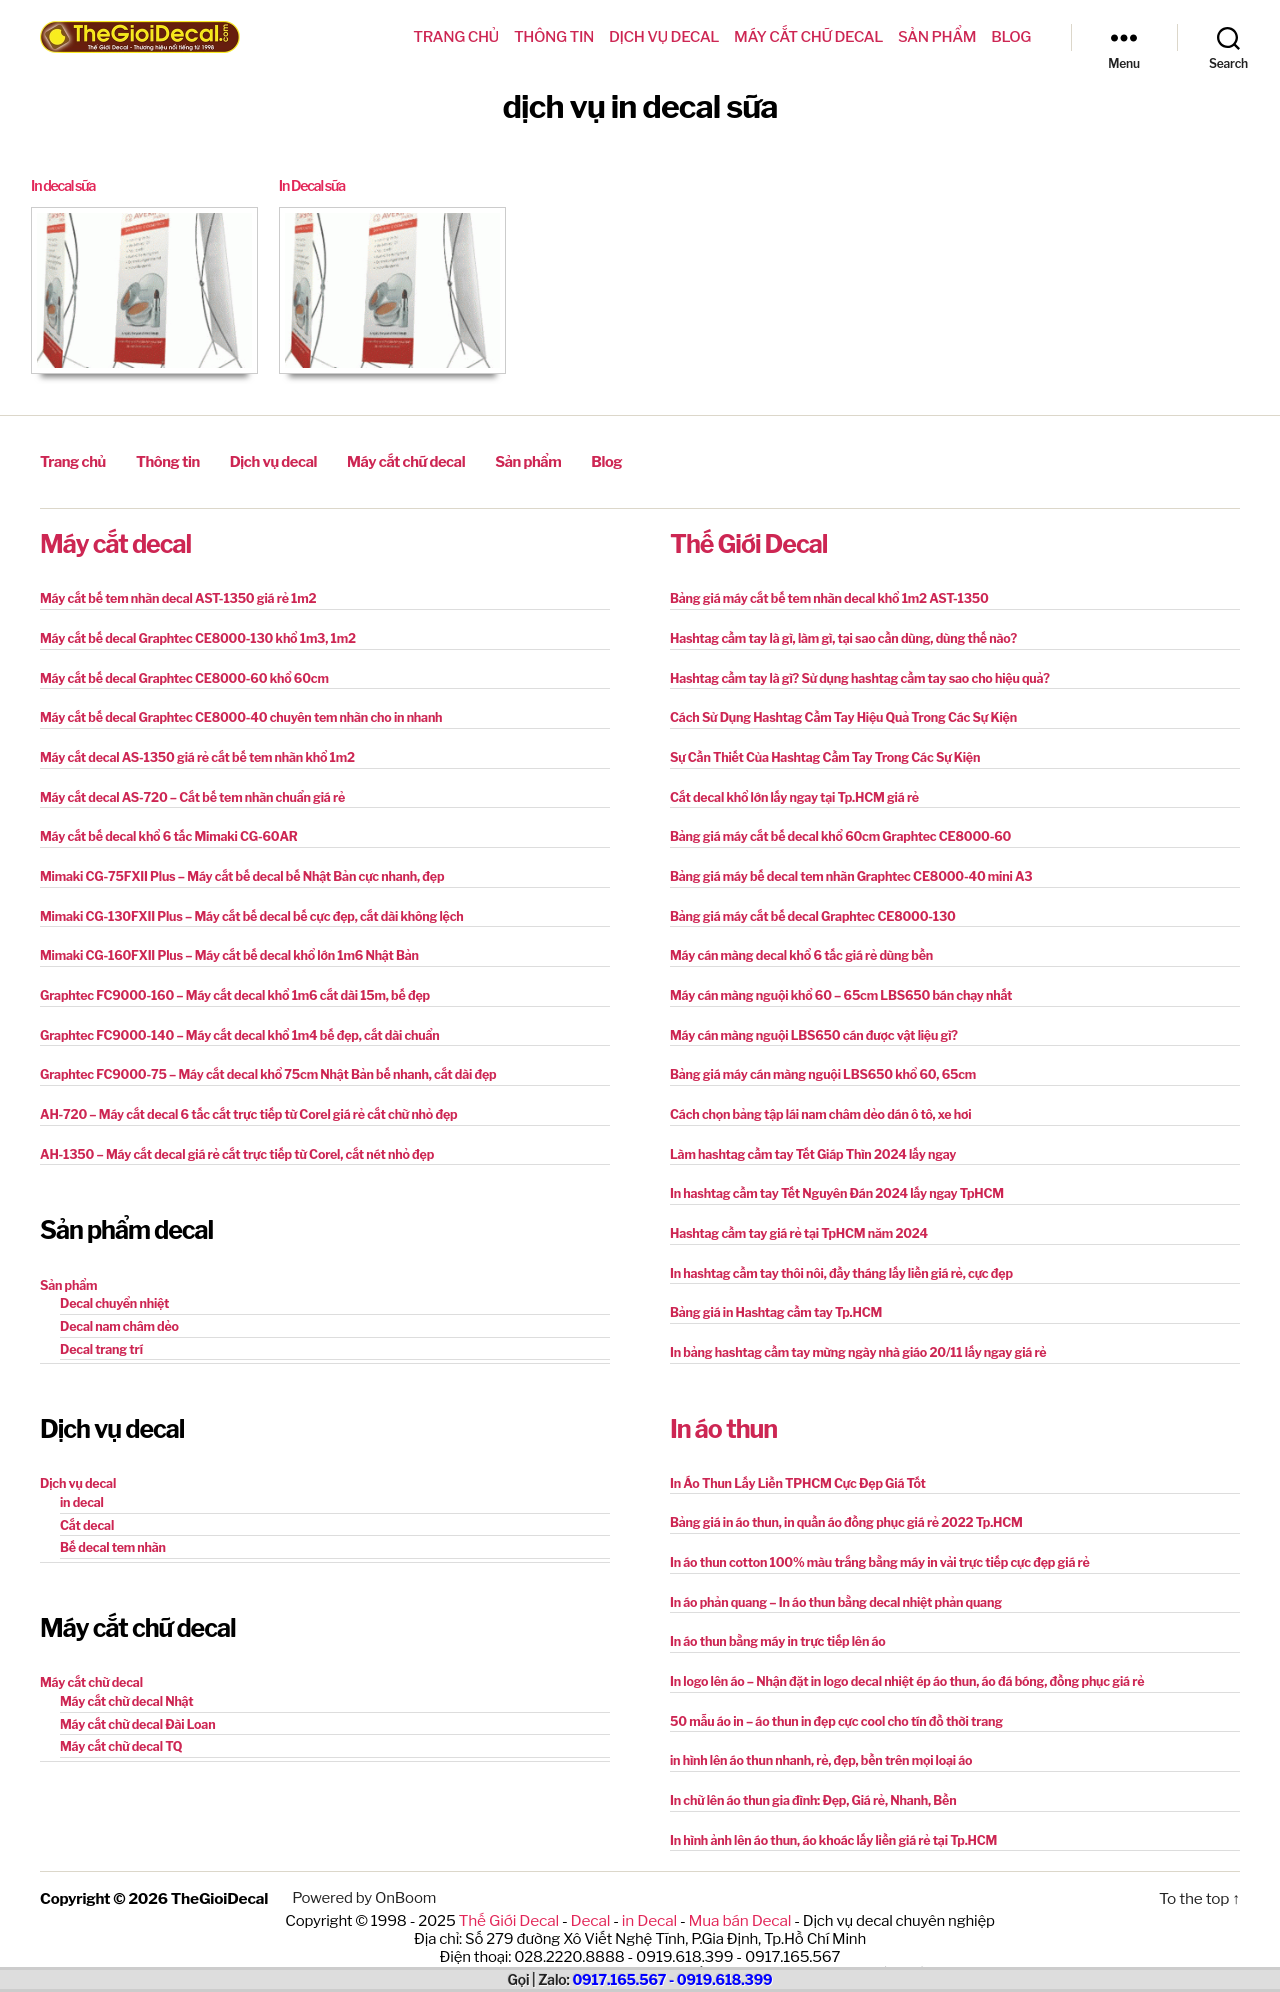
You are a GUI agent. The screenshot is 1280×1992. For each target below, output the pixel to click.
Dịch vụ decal (664, 37)
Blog (1011, 37)
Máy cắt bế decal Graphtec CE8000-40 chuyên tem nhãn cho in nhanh (234, 712)
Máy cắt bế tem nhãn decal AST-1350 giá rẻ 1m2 (173, 595)
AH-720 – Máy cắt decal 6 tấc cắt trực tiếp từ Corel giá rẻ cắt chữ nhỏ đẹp (241, 1102)
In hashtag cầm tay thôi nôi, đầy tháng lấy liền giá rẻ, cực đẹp (835, 1258)
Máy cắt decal (115, 541)
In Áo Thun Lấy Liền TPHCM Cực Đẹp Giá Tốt (793, 1466)
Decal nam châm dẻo (117, 1311)
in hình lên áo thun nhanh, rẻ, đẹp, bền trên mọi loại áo (815, 1739)
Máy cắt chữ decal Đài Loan (135, 1704)
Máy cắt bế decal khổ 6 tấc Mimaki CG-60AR (164, 829)
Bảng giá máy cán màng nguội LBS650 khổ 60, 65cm (817, 1063)
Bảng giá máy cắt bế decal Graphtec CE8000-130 (807, 907)
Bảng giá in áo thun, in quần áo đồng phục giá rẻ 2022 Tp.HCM (840, 1505)
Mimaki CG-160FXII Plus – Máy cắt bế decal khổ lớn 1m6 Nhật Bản (222, 946)
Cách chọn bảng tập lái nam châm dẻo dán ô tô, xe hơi (815, 1102)
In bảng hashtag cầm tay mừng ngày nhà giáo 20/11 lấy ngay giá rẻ (851, 1336)
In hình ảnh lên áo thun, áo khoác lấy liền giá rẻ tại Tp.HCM (827, 1817)
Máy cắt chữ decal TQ (119, 1726)
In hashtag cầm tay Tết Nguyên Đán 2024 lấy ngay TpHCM (831, 1180)
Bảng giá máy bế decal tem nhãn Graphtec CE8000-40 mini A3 (844, 868)
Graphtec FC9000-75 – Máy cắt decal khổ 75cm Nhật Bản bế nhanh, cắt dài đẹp (260, 1063)
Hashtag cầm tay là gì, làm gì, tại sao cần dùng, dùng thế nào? (837, 634)
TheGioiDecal (218, 1875)
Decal (591, 1896)
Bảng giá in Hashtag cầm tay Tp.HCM (772, 1297)
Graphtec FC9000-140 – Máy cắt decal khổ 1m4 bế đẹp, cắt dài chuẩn (232, 1024)
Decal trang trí (100, 1333)
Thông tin (554, 37)
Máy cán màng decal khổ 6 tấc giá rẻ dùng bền (796, 946)
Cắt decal (86, 1508)
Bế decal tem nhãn (111, 1530)
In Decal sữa (314, 186)
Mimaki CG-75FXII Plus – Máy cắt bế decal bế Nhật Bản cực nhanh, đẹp (235, 868)
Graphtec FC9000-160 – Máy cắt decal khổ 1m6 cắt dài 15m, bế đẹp (228, 985)
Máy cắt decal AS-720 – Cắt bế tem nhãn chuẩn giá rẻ (187, 790)
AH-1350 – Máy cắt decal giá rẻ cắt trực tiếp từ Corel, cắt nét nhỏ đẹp (230, 1141)
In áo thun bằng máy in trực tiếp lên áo (774, 1622)
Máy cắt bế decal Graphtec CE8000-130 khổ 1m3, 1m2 (192, 634)
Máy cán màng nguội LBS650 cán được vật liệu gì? (808, 1024)
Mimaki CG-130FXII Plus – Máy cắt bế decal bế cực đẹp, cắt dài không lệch (244, 907)
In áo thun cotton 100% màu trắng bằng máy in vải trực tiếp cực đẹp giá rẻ (872, 1544)
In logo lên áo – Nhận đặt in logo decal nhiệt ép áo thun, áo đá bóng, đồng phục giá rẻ (898, 1661)
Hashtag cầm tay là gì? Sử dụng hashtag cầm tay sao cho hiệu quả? (853, 673)
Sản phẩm (937, 37)
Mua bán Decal (737, 1896)
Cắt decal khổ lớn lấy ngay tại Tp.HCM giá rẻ (790, 790)
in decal (81, 1486)
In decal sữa (65, 186)
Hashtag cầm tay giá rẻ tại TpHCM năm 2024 (794, 1219)
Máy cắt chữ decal (808, 37)
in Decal (648, 1896)
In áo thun (723, 1412)
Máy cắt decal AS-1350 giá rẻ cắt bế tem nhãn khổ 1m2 (191, 751)
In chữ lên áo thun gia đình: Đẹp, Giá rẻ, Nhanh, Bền (808, 1778)
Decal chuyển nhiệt (112, 1289)
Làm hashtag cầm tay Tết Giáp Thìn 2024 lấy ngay (808, 1141)
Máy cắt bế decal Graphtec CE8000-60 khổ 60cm (179, 673)
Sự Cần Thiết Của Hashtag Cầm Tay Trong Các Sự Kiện (819, 751)
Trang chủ (456, 37)
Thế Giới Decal (748, 541)
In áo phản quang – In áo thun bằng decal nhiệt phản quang (830, 1583)
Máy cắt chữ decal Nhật (124, 1682)
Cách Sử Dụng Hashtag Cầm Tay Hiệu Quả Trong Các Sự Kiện (837, 712)
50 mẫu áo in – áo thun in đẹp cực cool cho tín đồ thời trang (830, 1700)
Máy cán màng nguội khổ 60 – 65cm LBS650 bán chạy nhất (835, 985)
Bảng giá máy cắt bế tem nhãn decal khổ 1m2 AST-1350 (823, 595)
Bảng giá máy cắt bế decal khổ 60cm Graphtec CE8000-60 (834, 829)
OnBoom (402, 1875)
